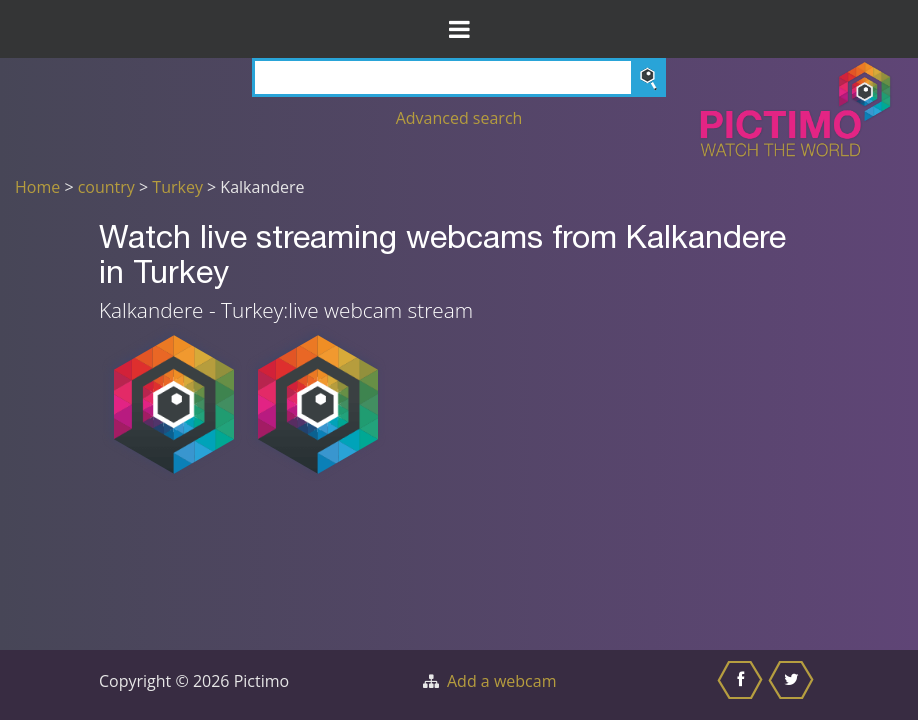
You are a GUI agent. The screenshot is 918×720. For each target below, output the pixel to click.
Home (37, 187)
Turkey (177, 187)
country (106, 187)
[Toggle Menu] (459, 29)
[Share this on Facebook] (742, 685)
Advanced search (459, 118)
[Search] (459, 77)
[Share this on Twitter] (793, 685)
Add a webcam (501, 681)
